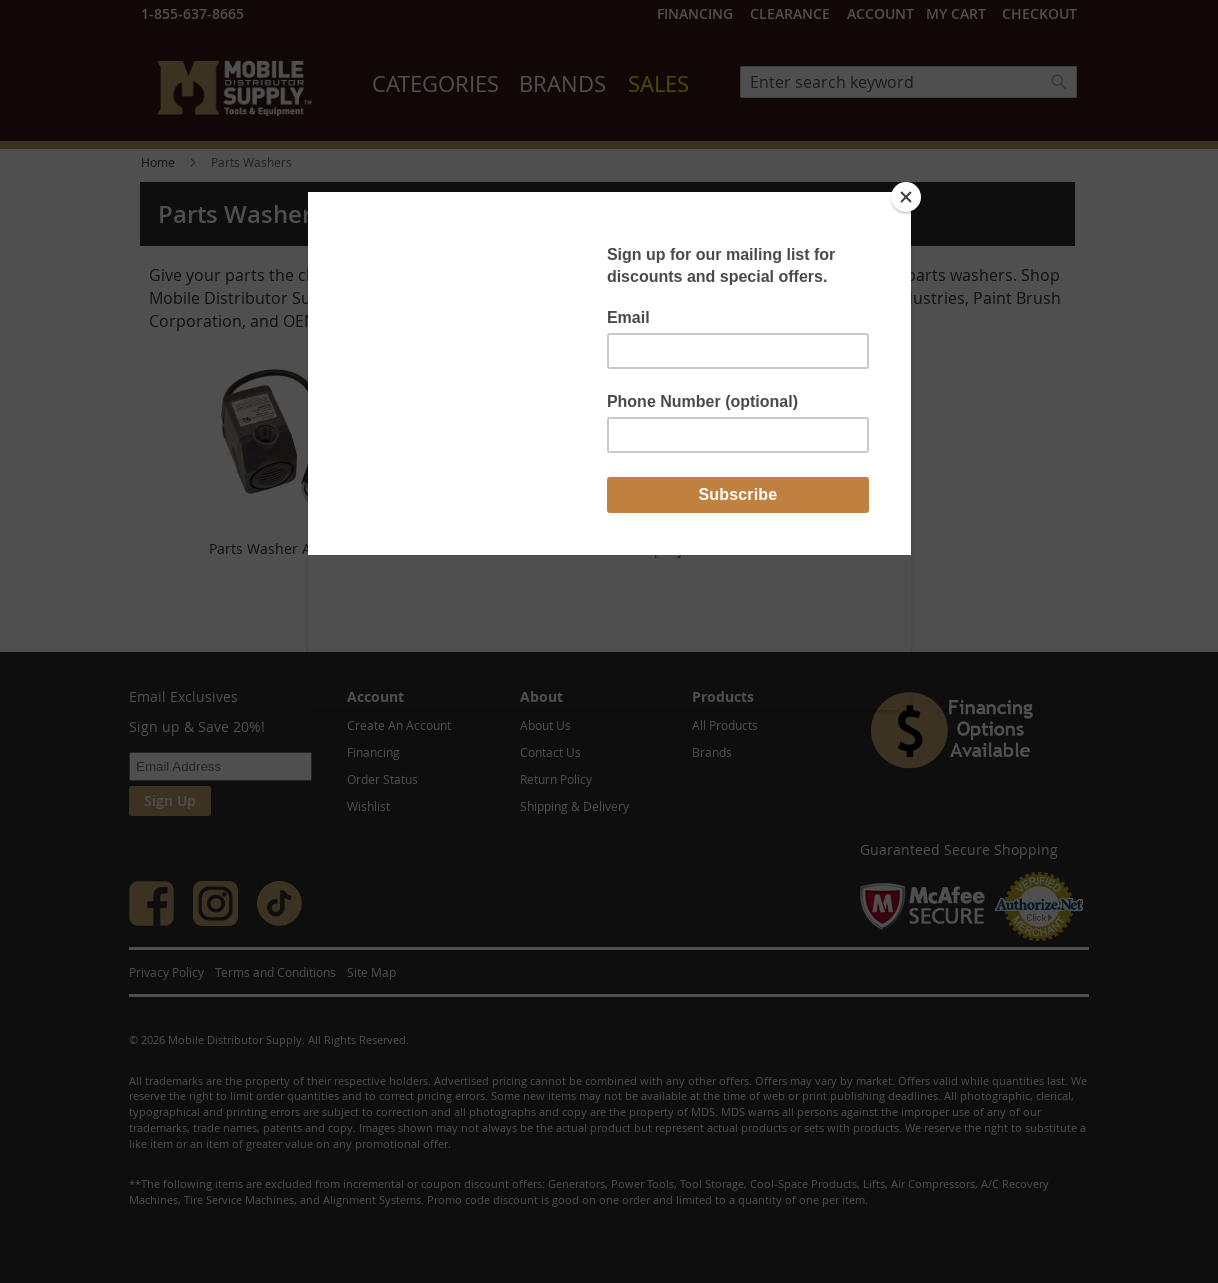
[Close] (906, 197)
